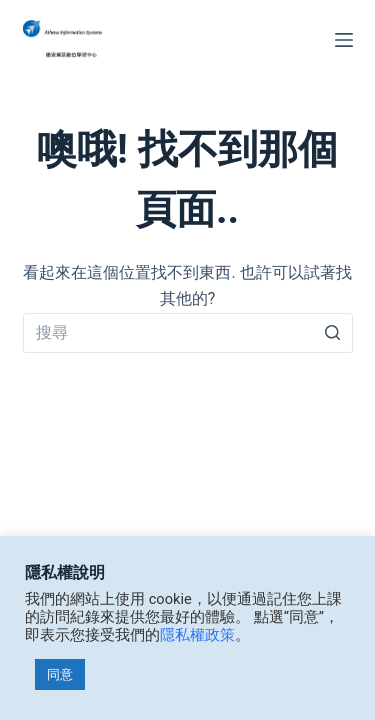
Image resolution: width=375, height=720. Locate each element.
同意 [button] (60, 674)
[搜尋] (333, 333)
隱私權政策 (197, 635)
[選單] (344, 40)
